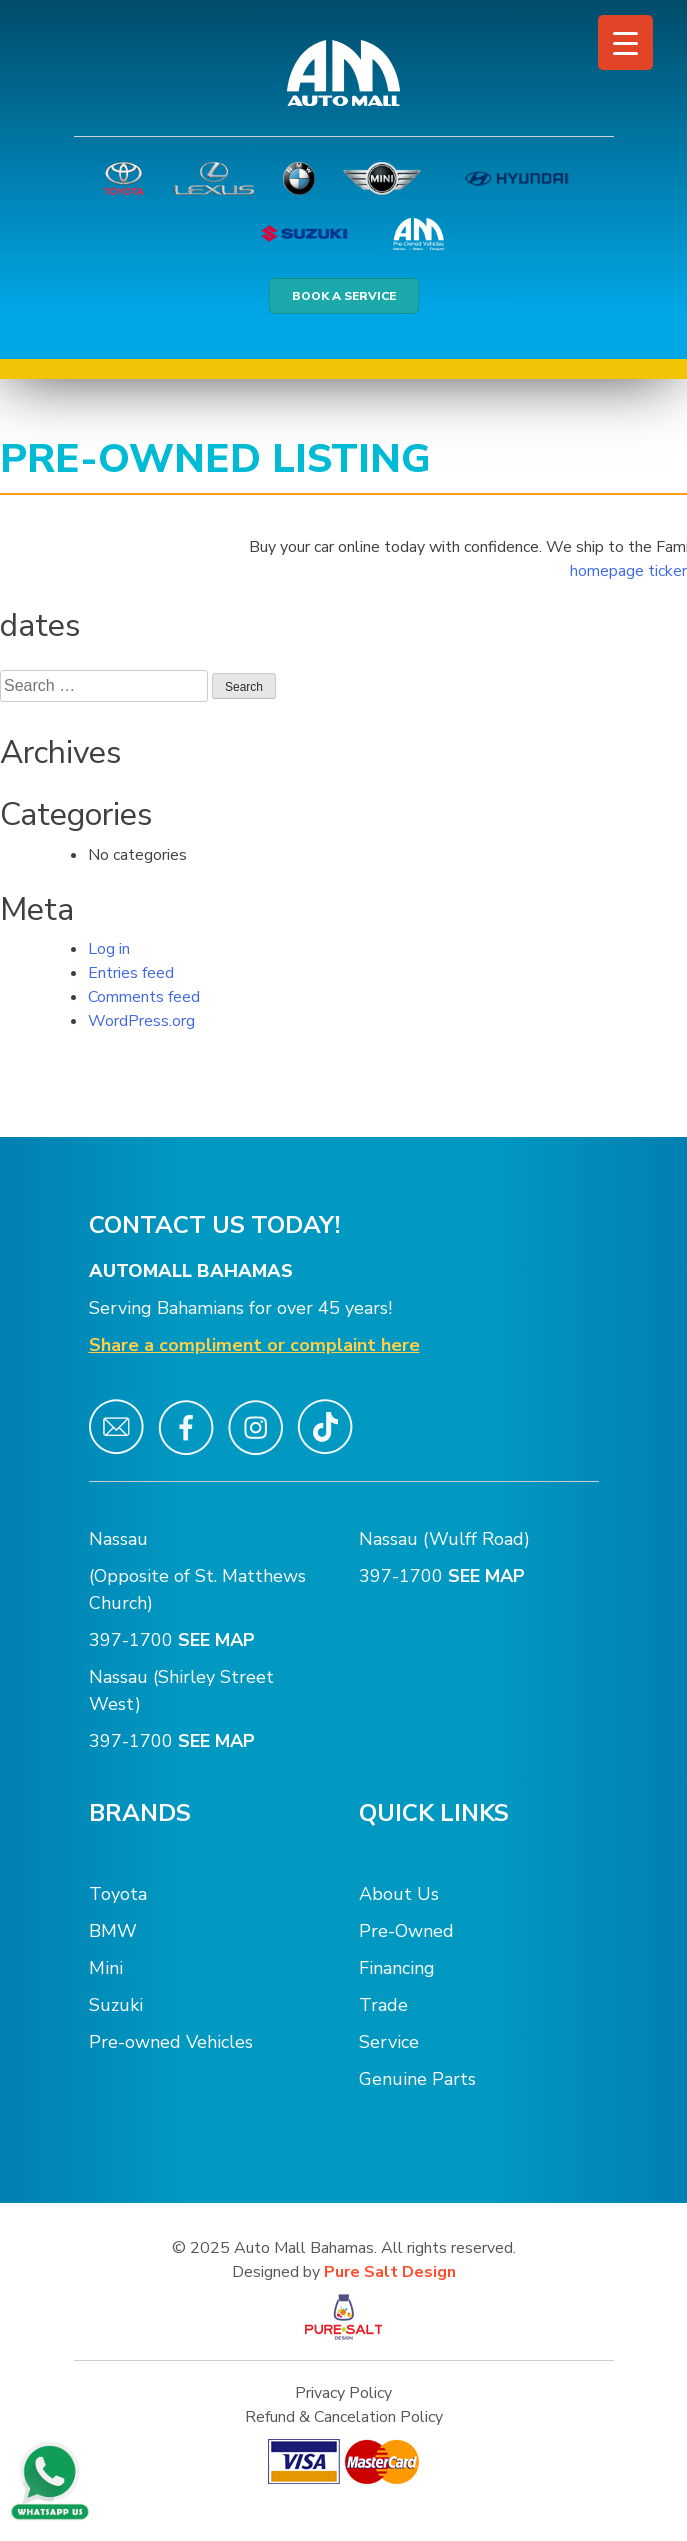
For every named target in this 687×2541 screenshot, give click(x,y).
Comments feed (144, 997)
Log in (109, 949)
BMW (113, 1931)
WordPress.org (141, 1021)
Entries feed (131, 973)
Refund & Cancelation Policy (344, 2417)
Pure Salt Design (390, 2272)
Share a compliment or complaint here (254, 1345)
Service (389, 2042)
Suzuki (116, 2005)
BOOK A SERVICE (344, 296)
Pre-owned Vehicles (171, 2042)
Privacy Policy (343, 2393)
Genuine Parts (417, 2079)
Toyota (118, 1894)
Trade (383, 2005)
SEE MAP (219, 1640)
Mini (106, 1968)
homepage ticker (628, 571)
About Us (399, 1894)
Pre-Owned (406, 1931)
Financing (397, 1968)
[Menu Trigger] (625, 42)
